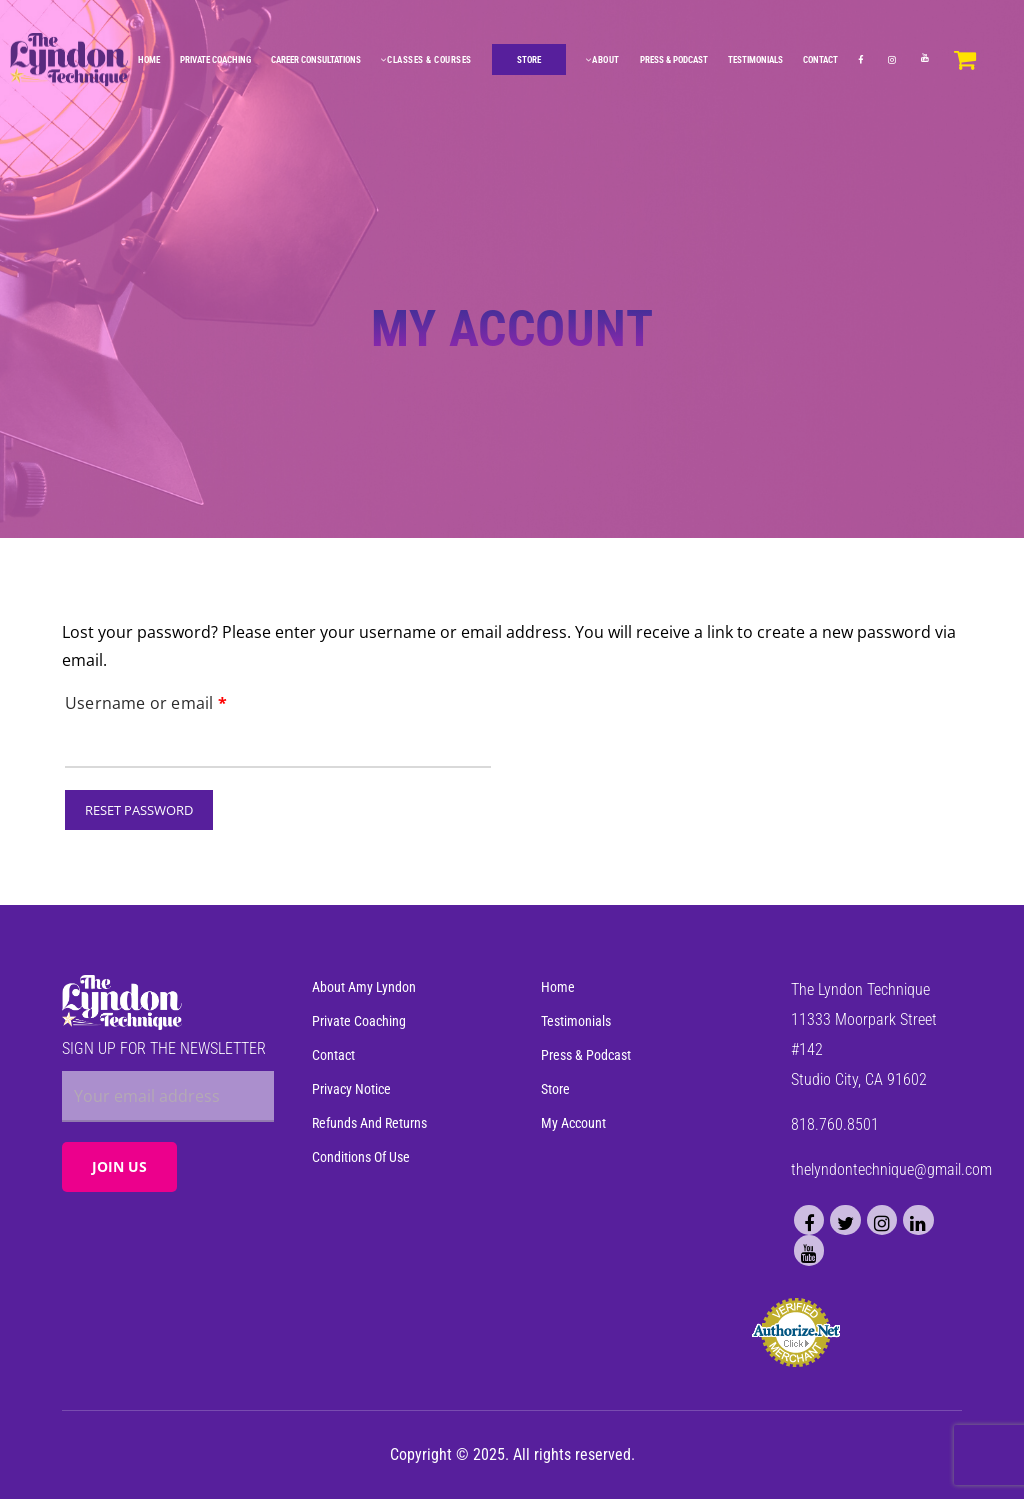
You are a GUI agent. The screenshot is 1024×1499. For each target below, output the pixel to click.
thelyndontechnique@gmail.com (891, 1170)
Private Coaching (216, 59)
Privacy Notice (351, 1090)
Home (150, 59)
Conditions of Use (361, 1158)
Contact (821, 59)
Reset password (139, 810)
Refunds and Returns (369, 1124)
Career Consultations (317, 59)
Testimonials (756, 59)
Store (555, 1090)
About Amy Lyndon (364, 988)
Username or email (146, 700)
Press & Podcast (675, 59)
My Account (573, 1124)
